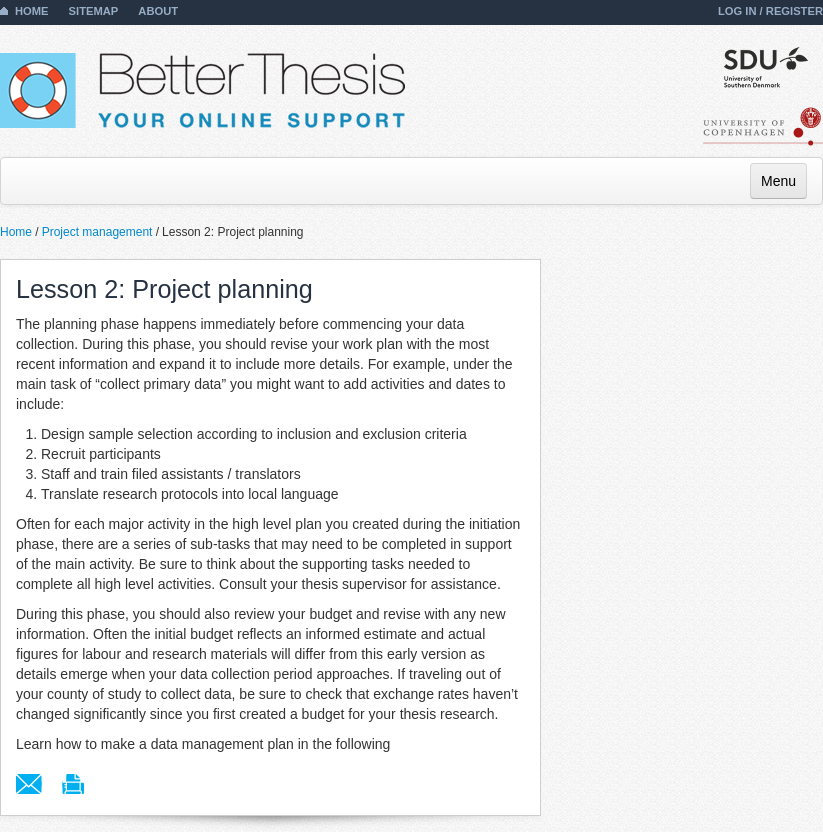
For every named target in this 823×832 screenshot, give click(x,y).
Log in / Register (770, 11)
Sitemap (94, 11)
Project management (97, 232)
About (158, 11)
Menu (778, 181)
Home (32, 11)
